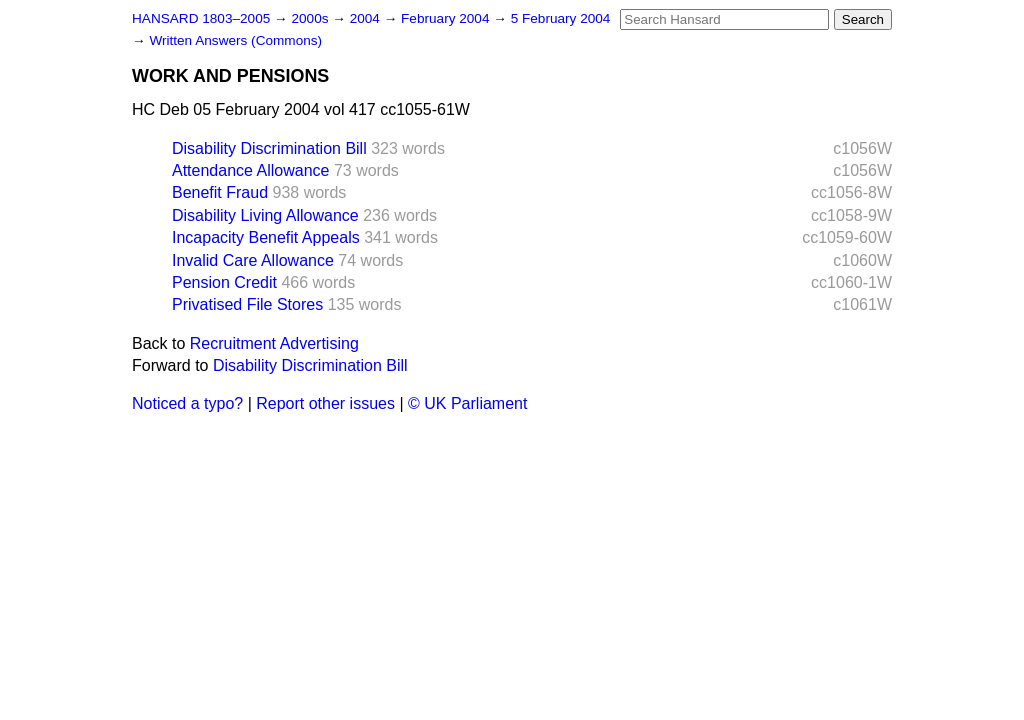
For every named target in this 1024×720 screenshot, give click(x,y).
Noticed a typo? (187, 403)
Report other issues (325, 403)
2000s (311, 18)
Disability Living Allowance (265, 215)
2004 (367, 18)
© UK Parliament (467, 403)
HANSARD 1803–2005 (201, 18)
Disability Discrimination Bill (269, 148)
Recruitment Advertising (274, 343)
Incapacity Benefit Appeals (266, 237)
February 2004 (447, 18)
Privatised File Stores (247, 304)
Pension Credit (224, 282)
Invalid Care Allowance (253, 260)
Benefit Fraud (220, 192)
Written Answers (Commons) (235, 40)
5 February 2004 (561, 18)
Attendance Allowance (250, 170)
